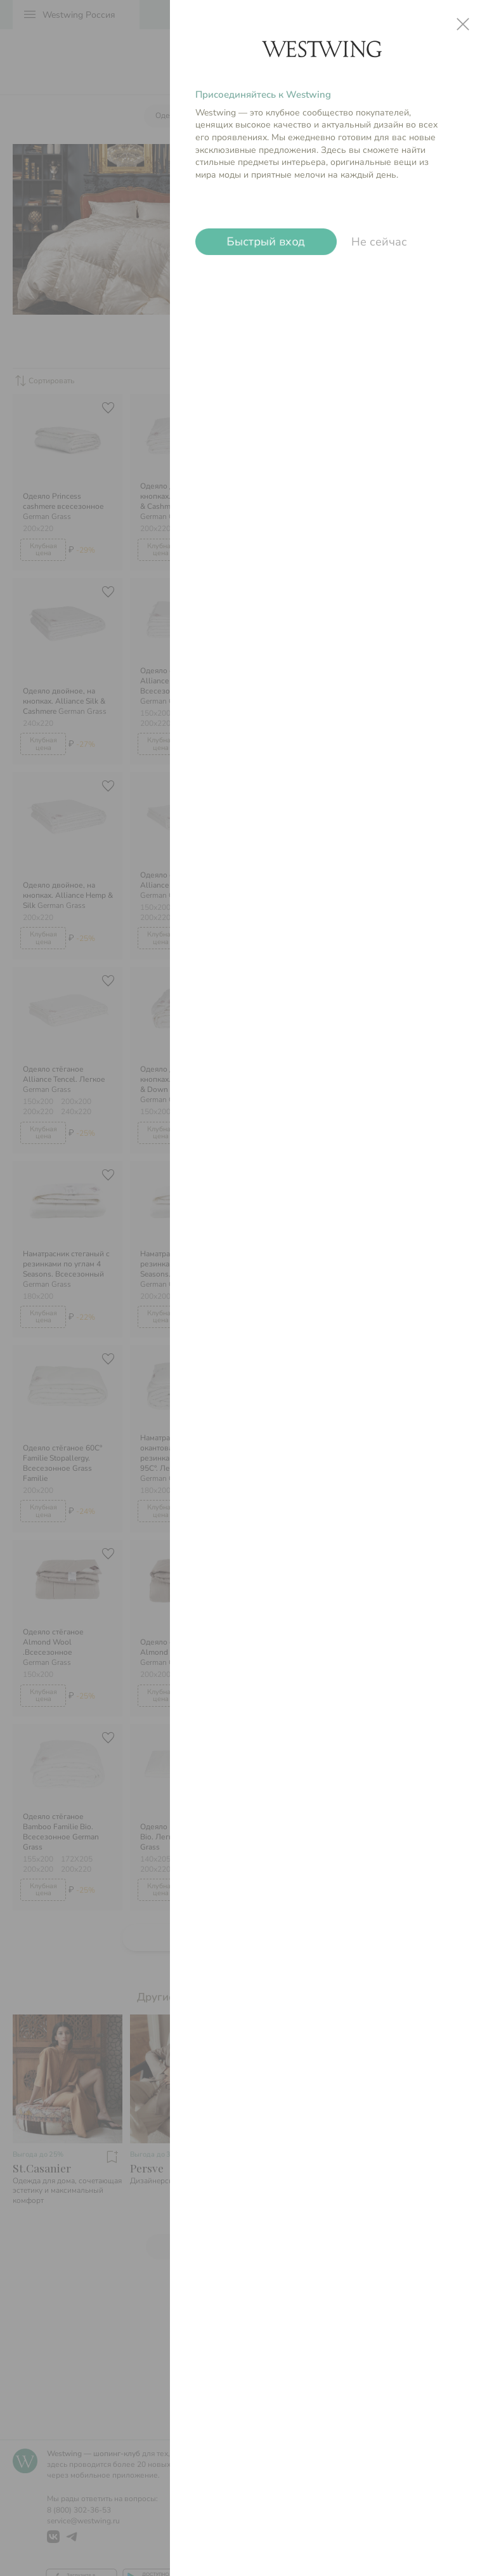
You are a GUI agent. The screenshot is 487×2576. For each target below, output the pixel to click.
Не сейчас (379, 241)
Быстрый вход (266, 241)
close (462, 24)
